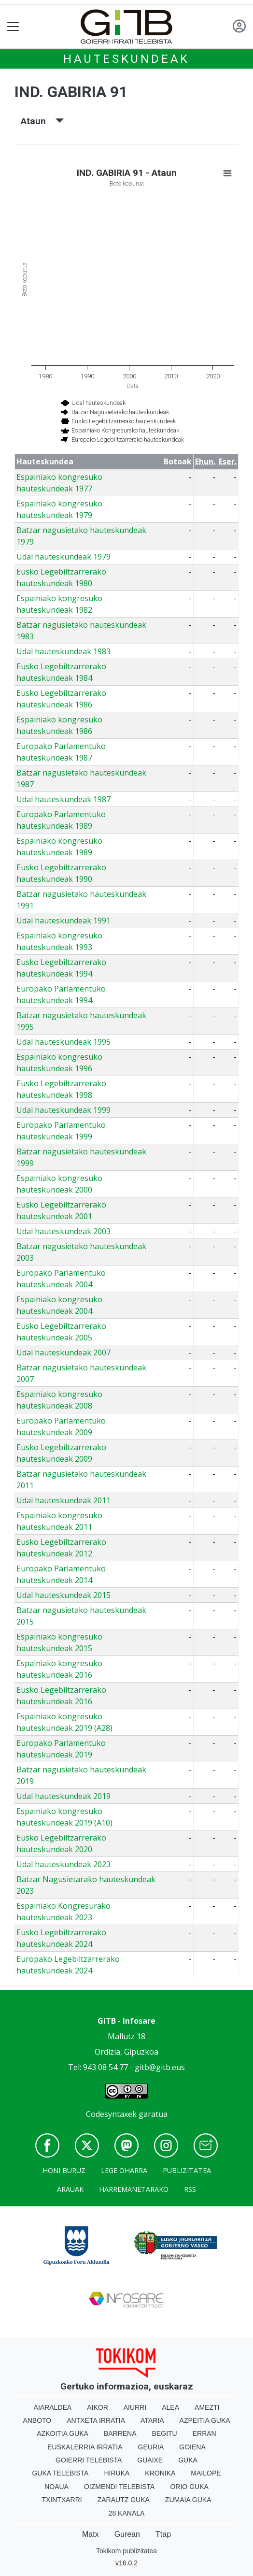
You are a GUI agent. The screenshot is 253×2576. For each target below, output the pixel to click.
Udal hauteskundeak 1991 (63, 920)
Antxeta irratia (96, 2420)
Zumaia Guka (188, 2500)
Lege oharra (124, 2170)
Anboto (37, 2420)
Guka (187, 2460)
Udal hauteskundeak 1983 (63, 651)
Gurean (127, 2534)
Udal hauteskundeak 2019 (63, 1796)
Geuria (151, 2447)
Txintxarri (62, 2500)
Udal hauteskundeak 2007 (63, 1352)
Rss (190, 2189)
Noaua (56, 2486)
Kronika (160, 2473)
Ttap (163, 2534)
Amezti (207, 2407)
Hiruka (116, 2473)
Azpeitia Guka (205, 2420)
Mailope (206, 2473)
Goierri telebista (89, 2460)
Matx (90, 2534)
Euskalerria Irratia (84, 2447)
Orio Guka (189, 2486)
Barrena (120, 2433)
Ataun (42, 121)
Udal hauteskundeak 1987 (63, 799)
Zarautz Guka (124, 2500)
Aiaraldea (53, 2407)
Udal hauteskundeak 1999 (63, 1110)
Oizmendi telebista (119, 2486)
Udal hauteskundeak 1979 (63, 556)
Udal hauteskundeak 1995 (63, 1041)
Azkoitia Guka (62, 2433)
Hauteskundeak (126, 59)
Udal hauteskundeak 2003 (63, 1231)
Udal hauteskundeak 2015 (63, 1595)
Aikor (97, 2407)
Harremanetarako (134, 2189)
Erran (204, 2433)
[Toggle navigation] (13, 26)
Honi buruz (63, 2170)
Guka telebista (60, 2473)
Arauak (70, 2189)
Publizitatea (187, 2170)
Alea (170, 2407)
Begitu (164, 2433)
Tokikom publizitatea (126, 2551)
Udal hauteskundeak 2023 (63, 1864)
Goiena (192, 2447)
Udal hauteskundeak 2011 (63, 1500)
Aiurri (135, 2407)
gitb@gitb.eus (160, 2067)
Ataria (152, 2420)
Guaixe (150, 2460)
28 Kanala (127, 2513)
